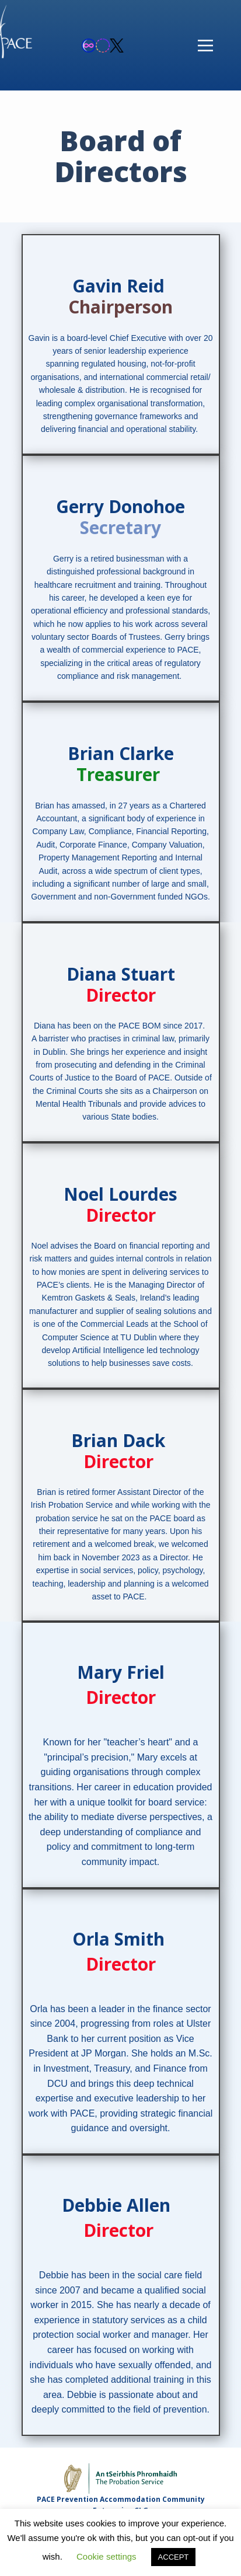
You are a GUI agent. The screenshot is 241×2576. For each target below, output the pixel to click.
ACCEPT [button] (173, 2557)
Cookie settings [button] (106, 2556)
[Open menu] (205, 45)
